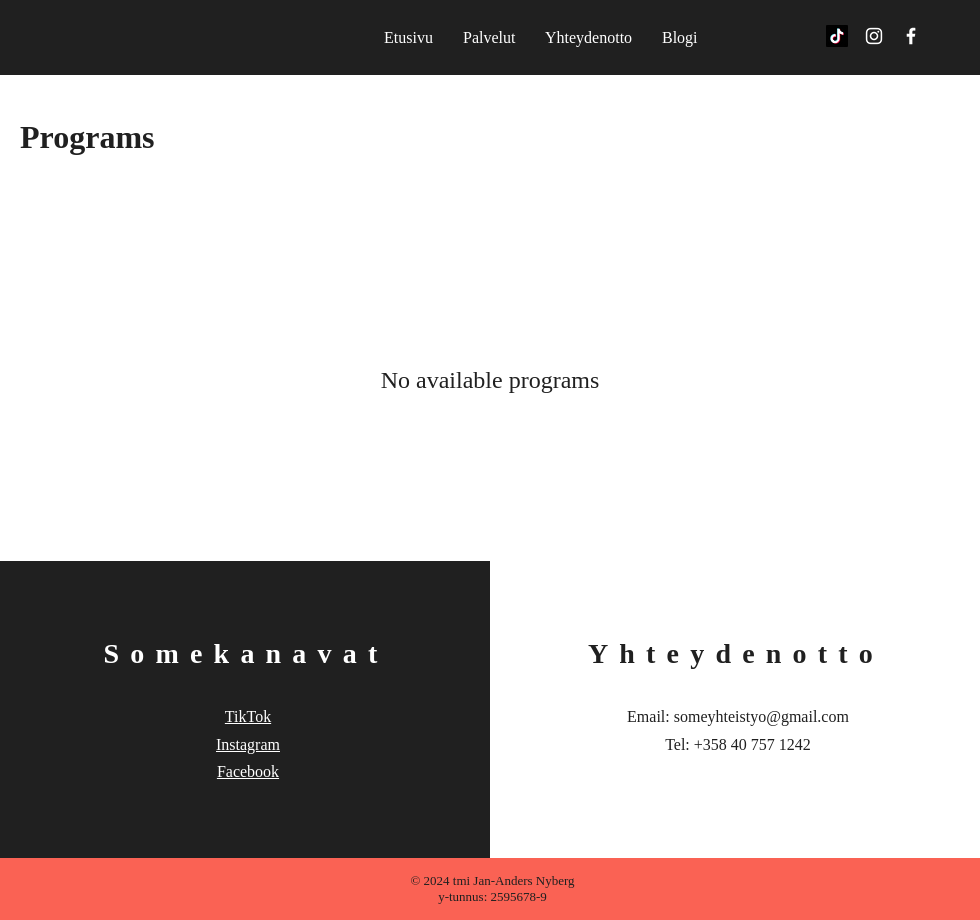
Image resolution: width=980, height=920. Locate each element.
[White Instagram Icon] (874, 36)
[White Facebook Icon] (911, 36)
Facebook (248, 771)
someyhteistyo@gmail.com (761, 716)
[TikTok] (837, 36)
